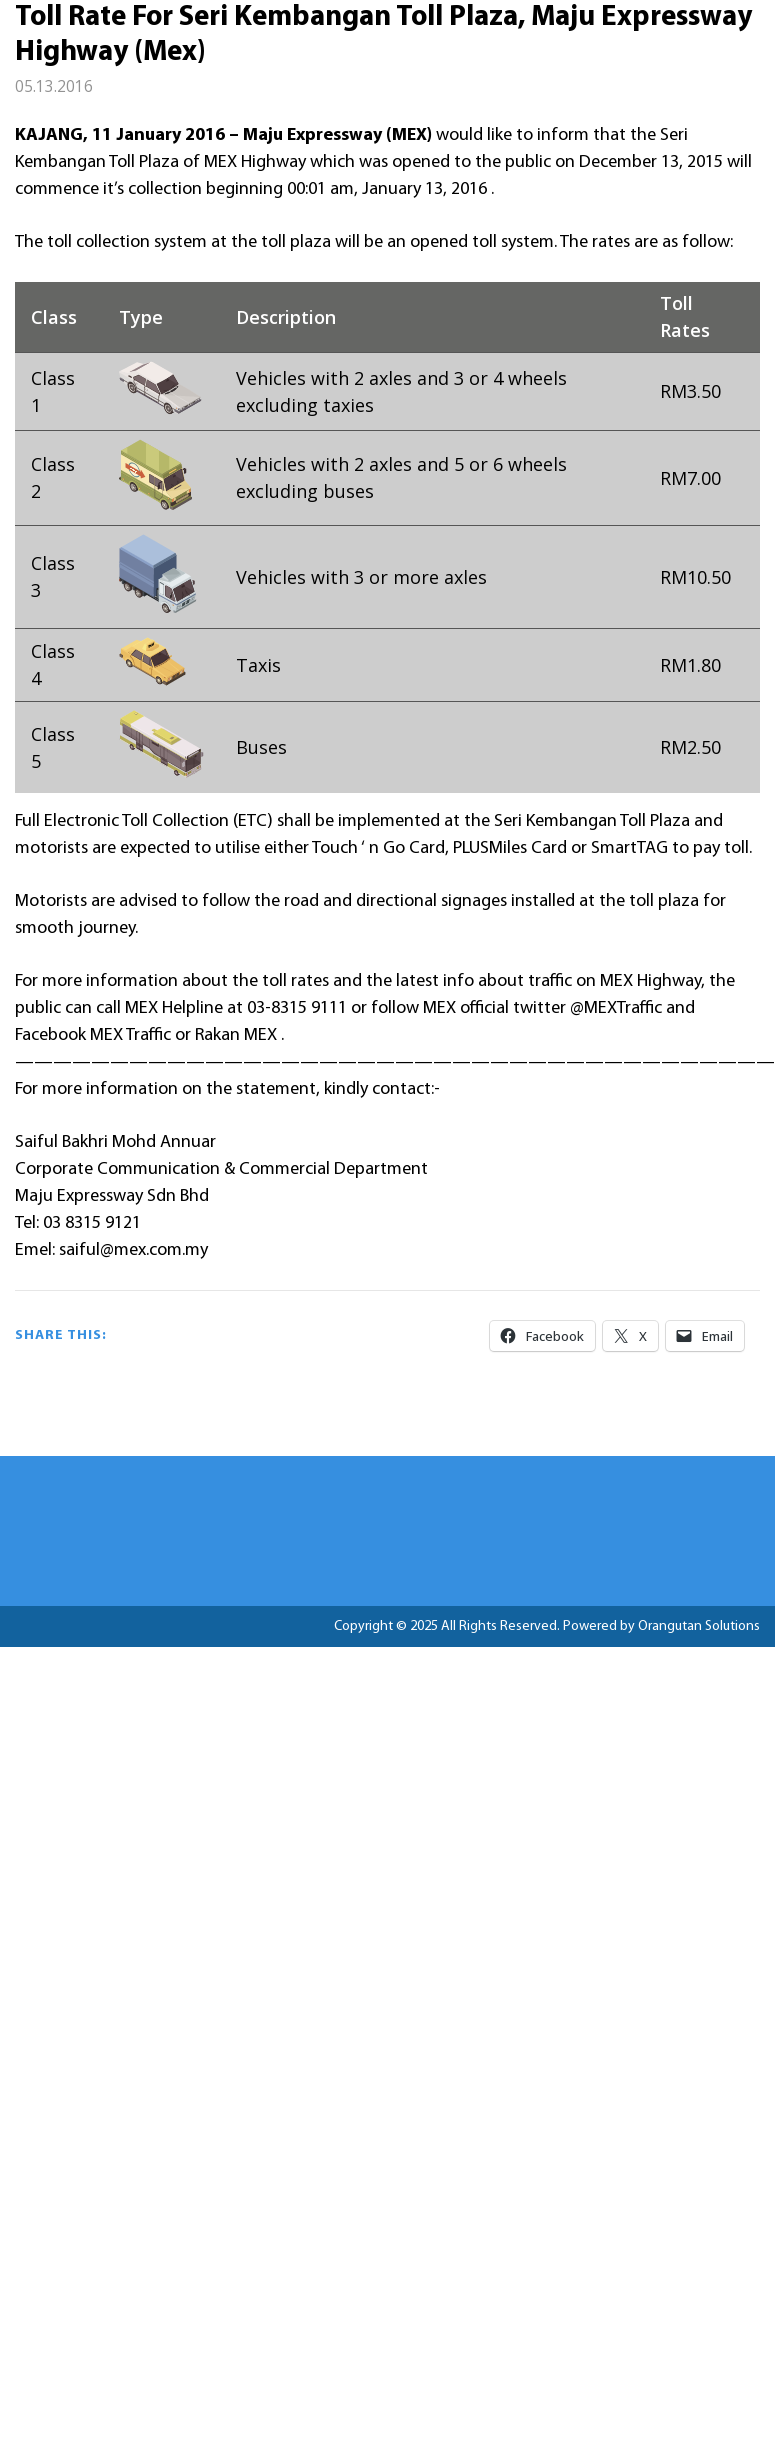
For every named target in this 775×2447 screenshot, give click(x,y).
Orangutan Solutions (699, 1626)
